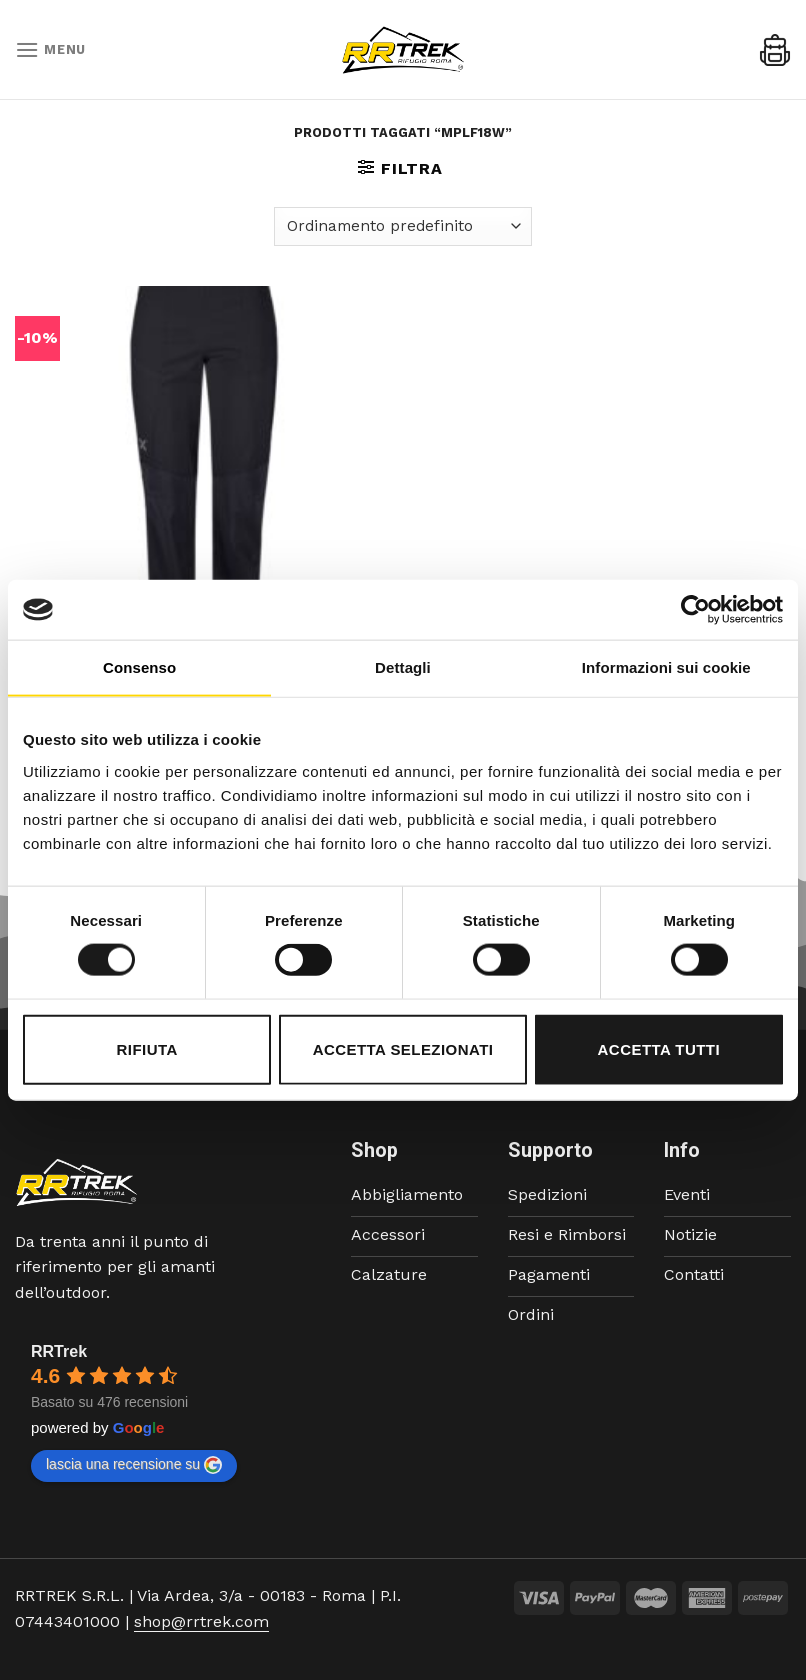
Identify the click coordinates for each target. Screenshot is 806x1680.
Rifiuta (147, 1048)
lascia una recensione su (134, 1465)
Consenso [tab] (139, 667)
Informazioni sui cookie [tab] (666, 667)
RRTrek (59, 1351)
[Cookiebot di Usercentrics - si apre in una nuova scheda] (695, 610)
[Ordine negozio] (402, 226)
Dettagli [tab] (403, 667)
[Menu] (50, 49)
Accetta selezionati (403, 1048)
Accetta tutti (659, 1048)
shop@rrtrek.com (201, 1621)
